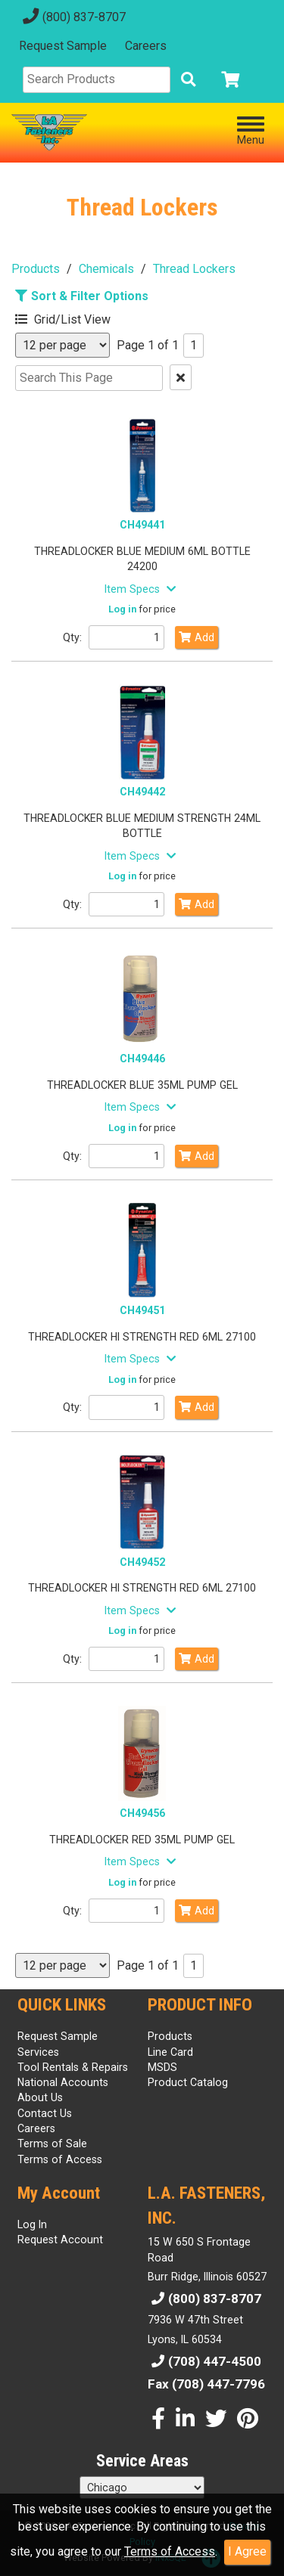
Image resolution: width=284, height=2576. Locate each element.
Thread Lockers (194, 269)
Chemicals (106, 269)
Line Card (170, 2052)
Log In (32, 2224)
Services (38, 2052)
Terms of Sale (52, 2143)
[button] (87, 317)
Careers (146, 46)
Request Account (60, 2239)
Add (196, 637)
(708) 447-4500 (204, 2361)
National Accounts (62, 2082)
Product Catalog (188, 2082)
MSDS (162, 2067)
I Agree (247, 2551)
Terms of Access (169, 2551)
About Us (40, 2097)
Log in (122, 609)
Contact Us (44, 2113)
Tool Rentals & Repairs (72, 2067)
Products (35, 269)
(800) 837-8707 (72, 17)
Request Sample (63, 46)
